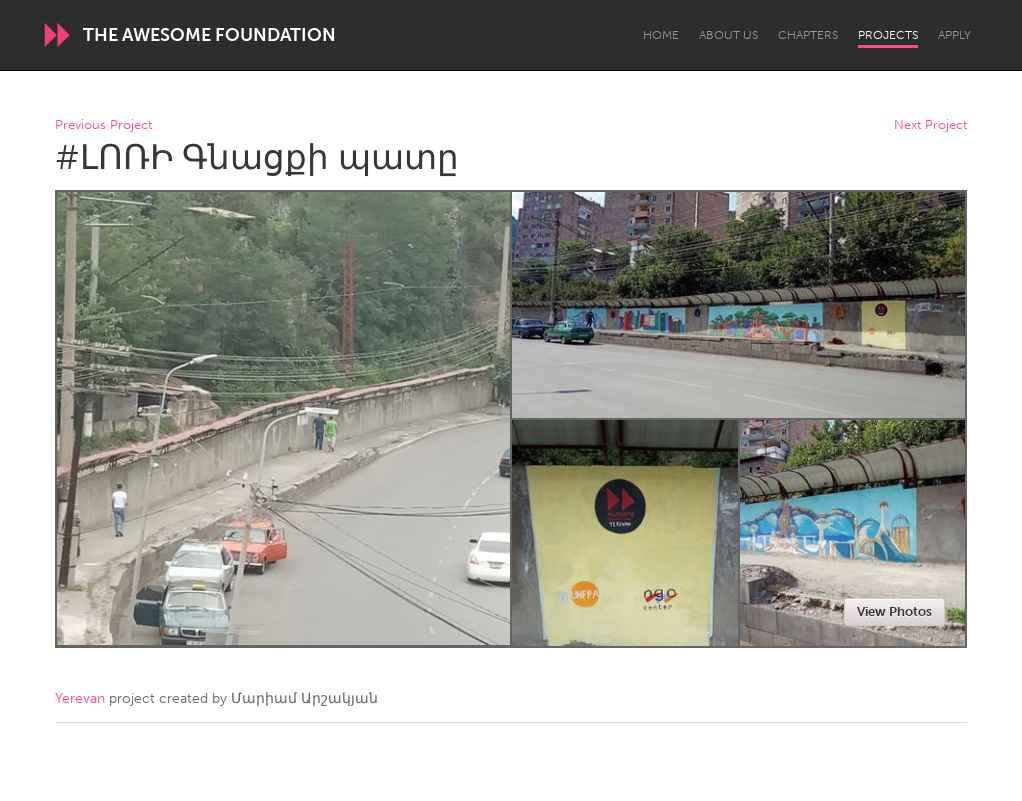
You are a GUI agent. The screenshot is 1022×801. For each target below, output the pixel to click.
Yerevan (80, 698)
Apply (954, 35)
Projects (888, 35)
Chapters (808, 35)
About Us (728, 35)
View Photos (894, 611)
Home (661, 35)
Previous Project (103, 125)
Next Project (930, 125)
